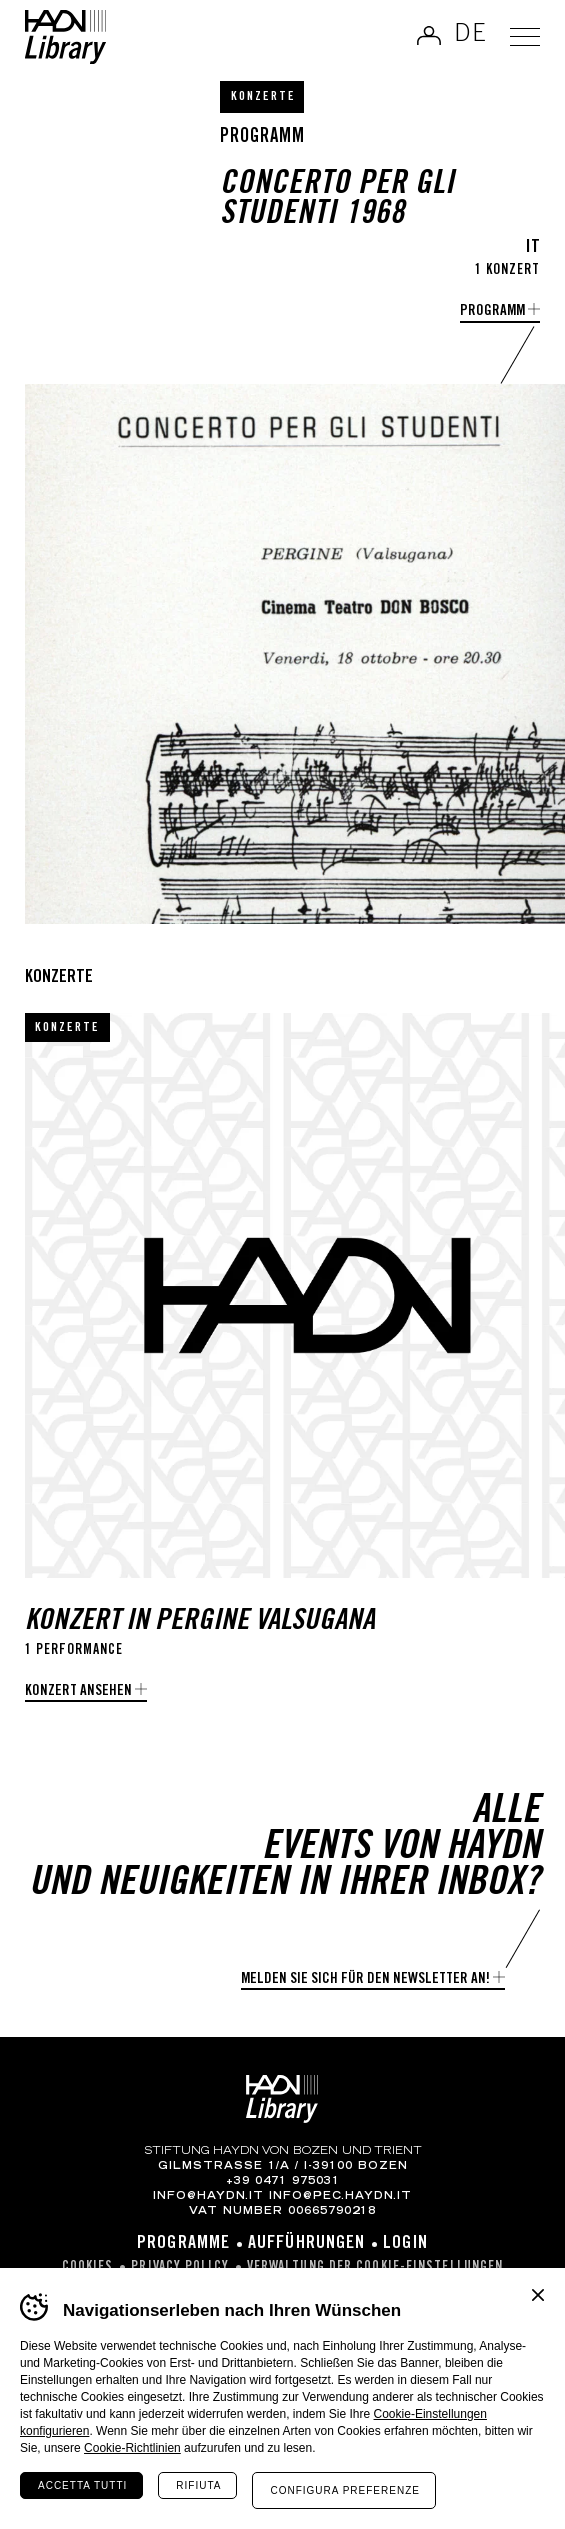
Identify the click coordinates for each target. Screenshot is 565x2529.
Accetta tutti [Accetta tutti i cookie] (82, 2485)
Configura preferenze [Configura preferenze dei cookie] (344, 2490)
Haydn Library (65, 37)
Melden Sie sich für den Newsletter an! (365, 1979)
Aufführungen (306, 2244)
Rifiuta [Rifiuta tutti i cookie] (198, 2485)
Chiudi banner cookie (538, 2295)
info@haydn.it (208, 2197)
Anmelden (429, 35)
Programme (183, 2244)
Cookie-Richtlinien (132, 2448)
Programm (492, 311)
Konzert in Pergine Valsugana (200, 1622)
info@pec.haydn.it (340, 2197)
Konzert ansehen (78, 1691)
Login (405, 2244)
